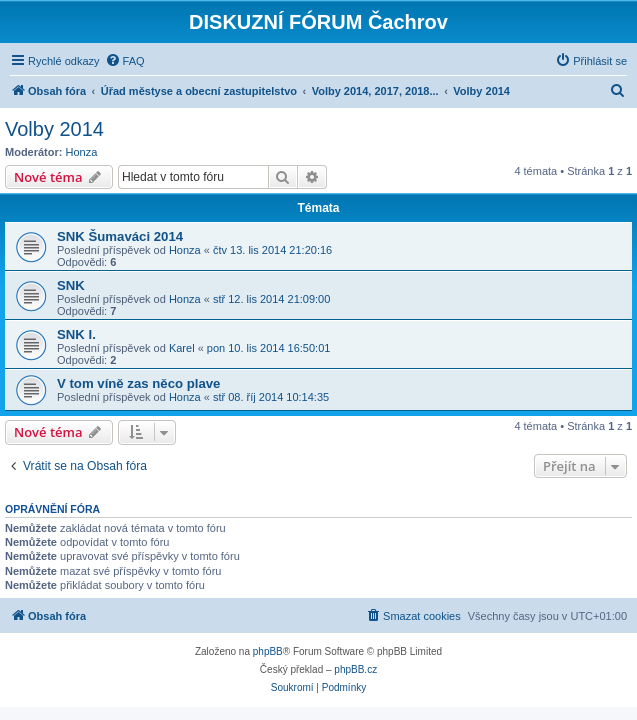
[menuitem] (125, 61)
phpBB (268, 651)
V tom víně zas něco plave (138, 383)
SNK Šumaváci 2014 (120, 236)
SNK (71, 285)
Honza (82, 152)
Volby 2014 (54, 129)
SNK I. (76, 334)
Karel (182, 348)
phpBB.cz (355, 669)
